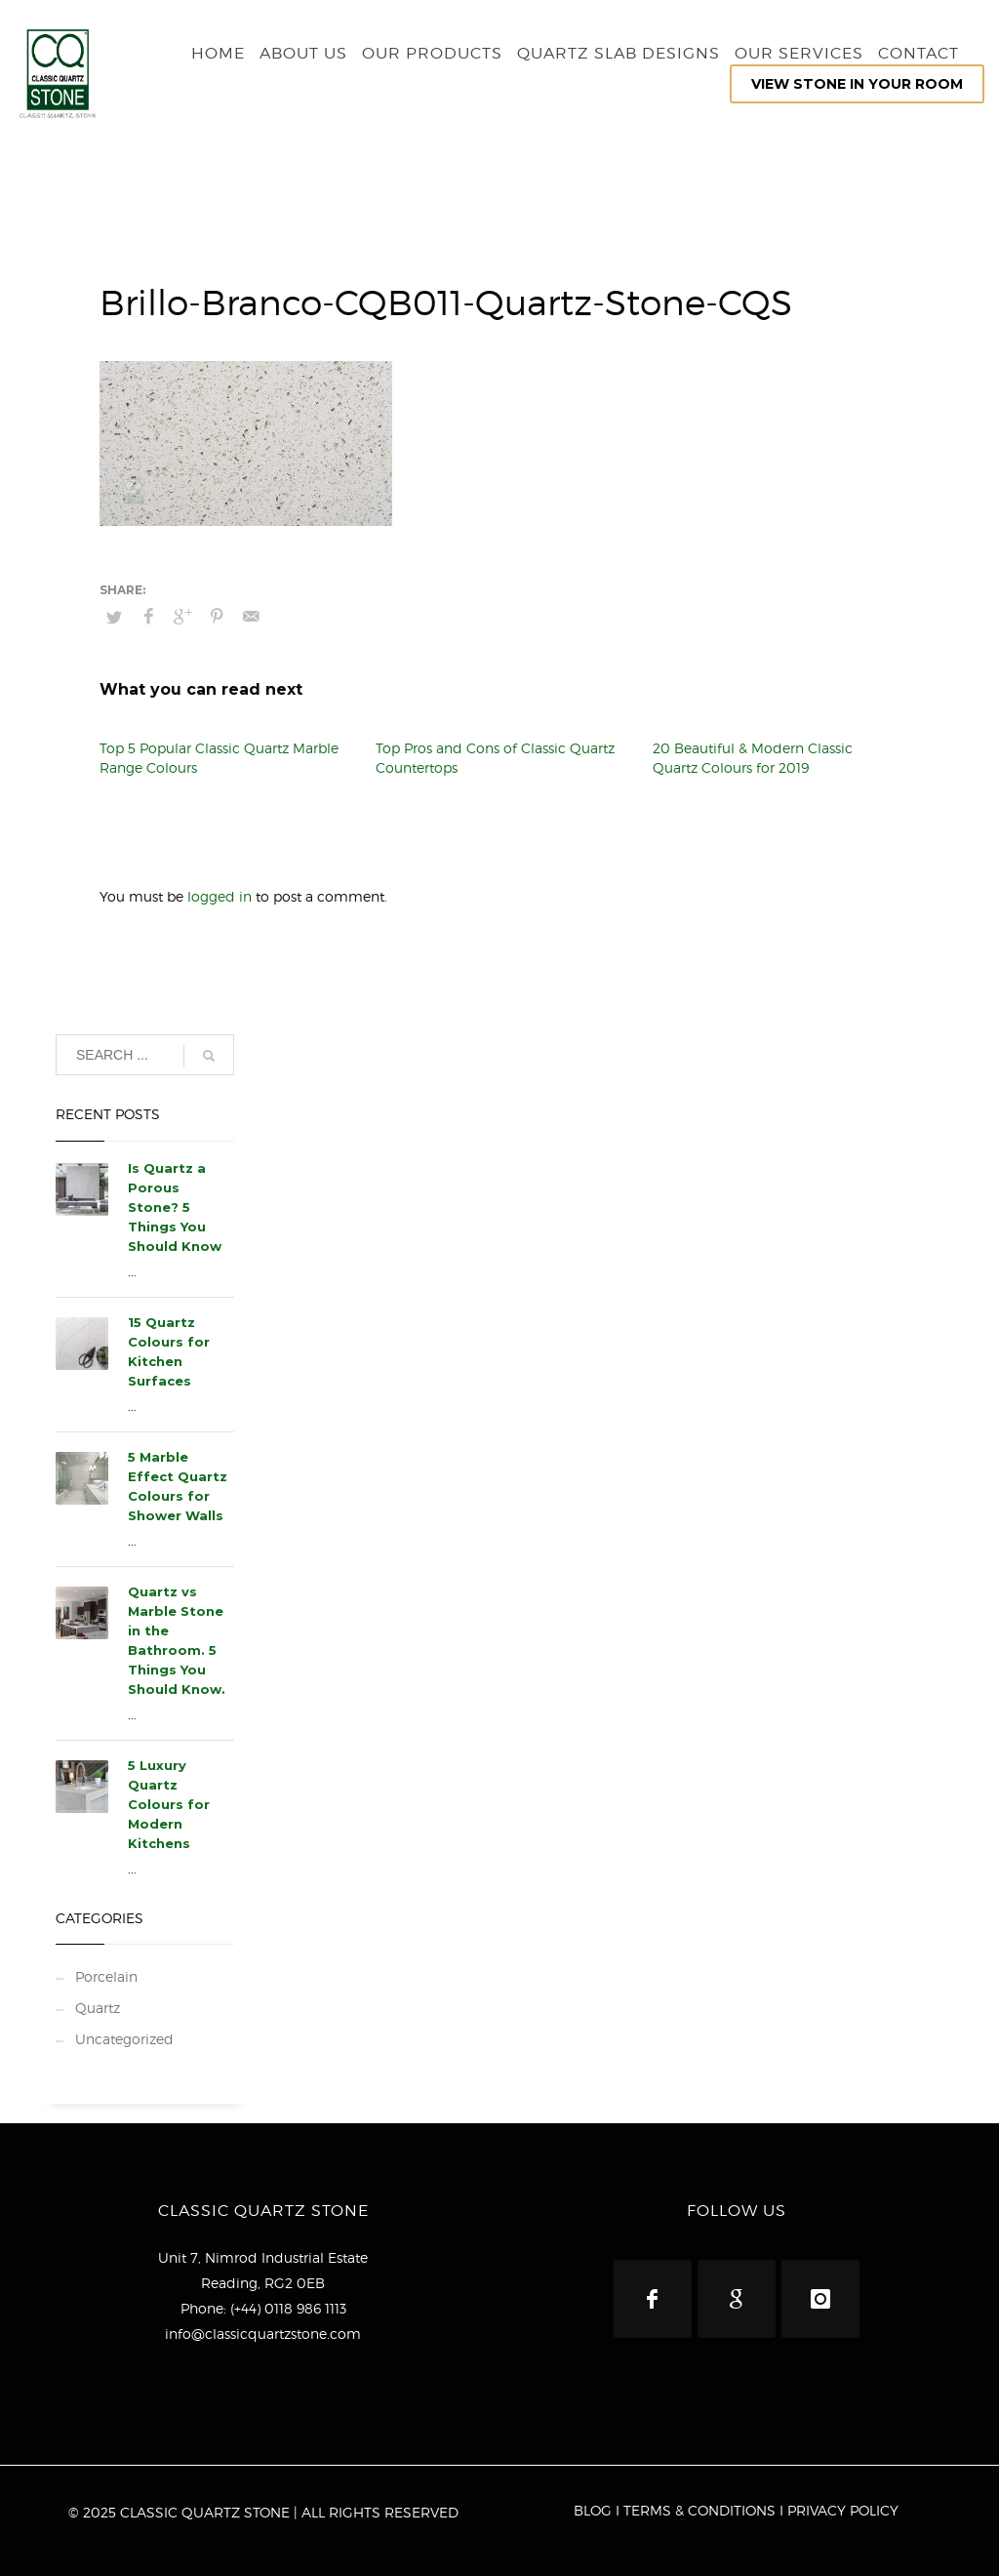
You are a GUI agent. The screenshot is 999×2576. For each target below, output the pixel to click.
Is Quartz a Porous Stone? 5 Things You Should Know (174, 1207)
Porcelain (106, 1976)
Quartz (97, 2007)
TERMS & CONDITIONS (699, 2510)
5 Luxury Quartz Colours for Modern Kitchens (169, 1804)
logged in (221, 896)
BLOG (593, 2510)
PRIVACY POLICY (843, 2510)
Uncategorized (124, 2039)
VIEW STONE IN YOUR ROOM (857, 84)
